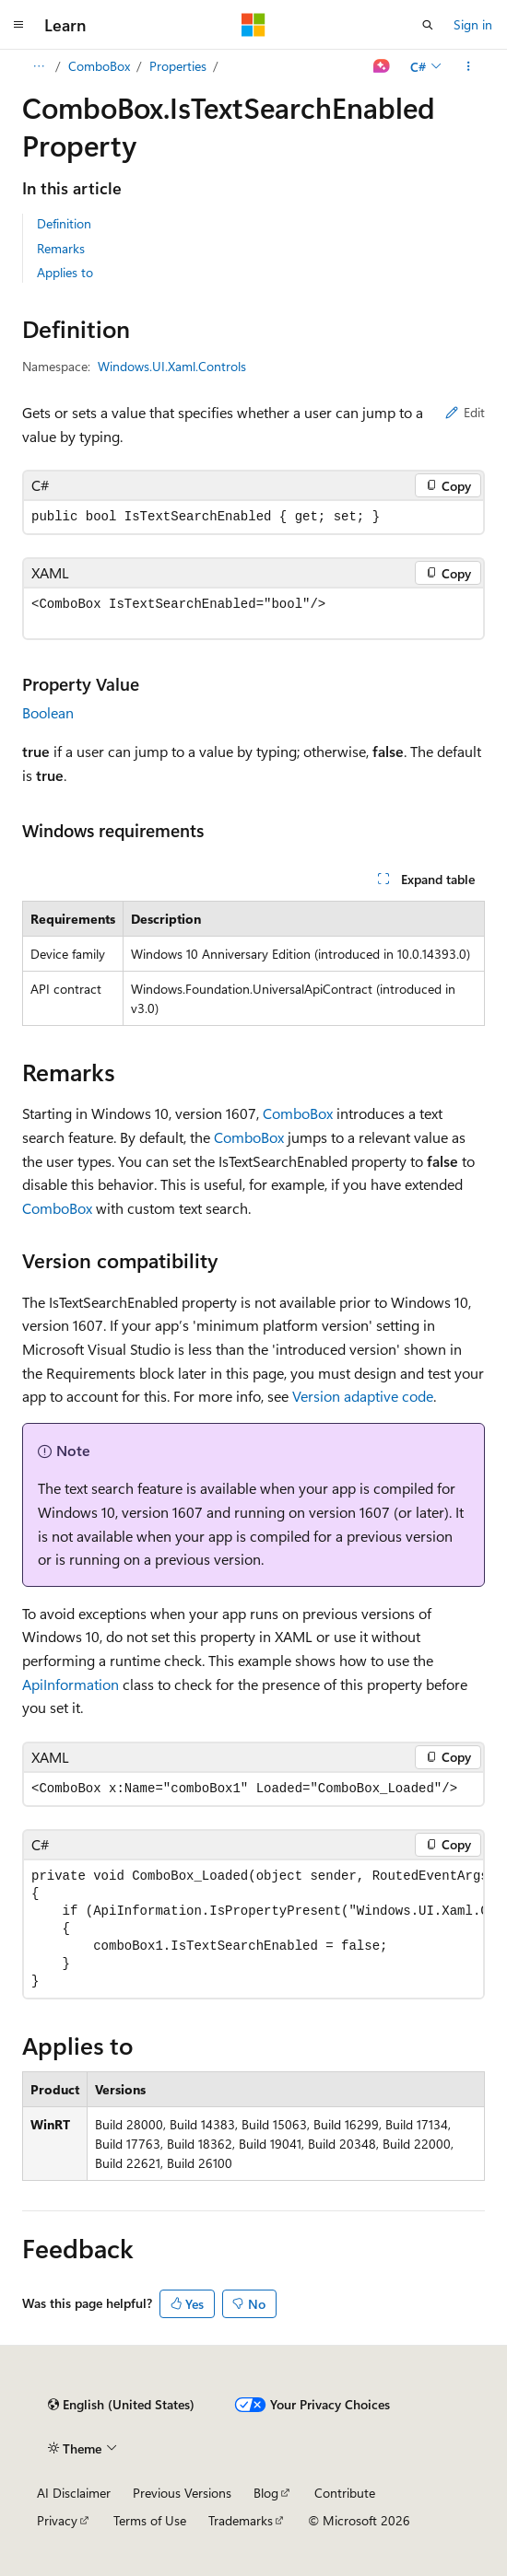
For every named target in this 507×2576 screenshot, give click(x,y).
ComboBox (99, 66)
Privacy (57, 2520)
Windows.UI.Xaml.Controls (172, 366)
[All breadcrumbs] (38, 66)
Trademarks (240, 2520)
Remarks (61, 248)
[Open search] (427, 24)
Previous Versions (182, 2492)
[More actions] (469, 66)
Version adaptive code (362, 1395)
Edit (465, 412)
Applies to (65, 272)
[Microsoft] (253, 25)
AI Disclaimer (74, 2492)
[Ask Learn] (382, 66)
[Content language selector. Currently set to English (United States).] (121, 2404)
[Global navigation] (18, 24)
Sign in (473, 24)
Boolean (48, 712)
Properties (177, 66)
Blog (266, 2492)
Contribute (344, 2492)
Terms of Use (149, 2520)
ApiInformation (70, 1684)
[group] (253, 1929)
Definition (64, 223)
